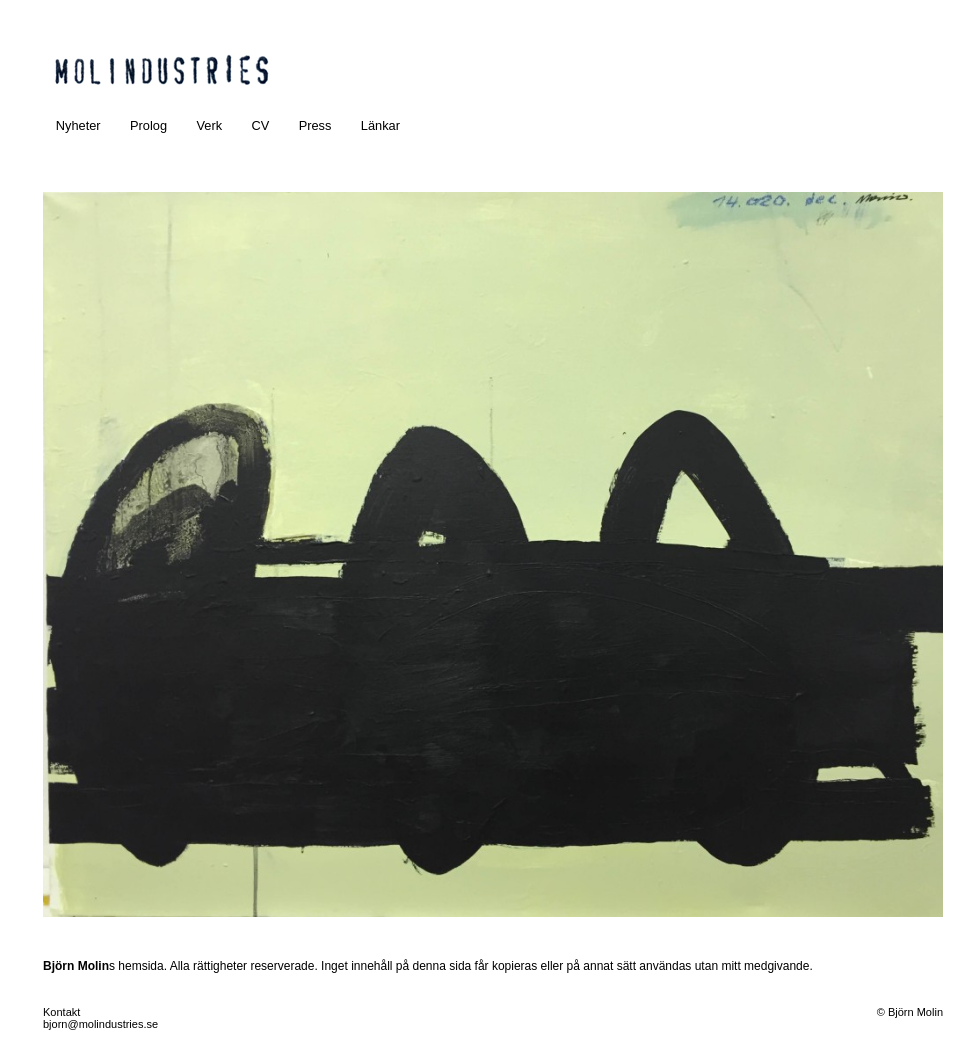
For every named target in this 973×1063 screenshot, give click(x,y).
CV (260, 125)
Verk (209, 125)
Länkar (380, 125)
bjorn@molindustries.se (100, 1024)
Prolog (148, 125)
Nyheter (78, 125)
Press (315, 125)
